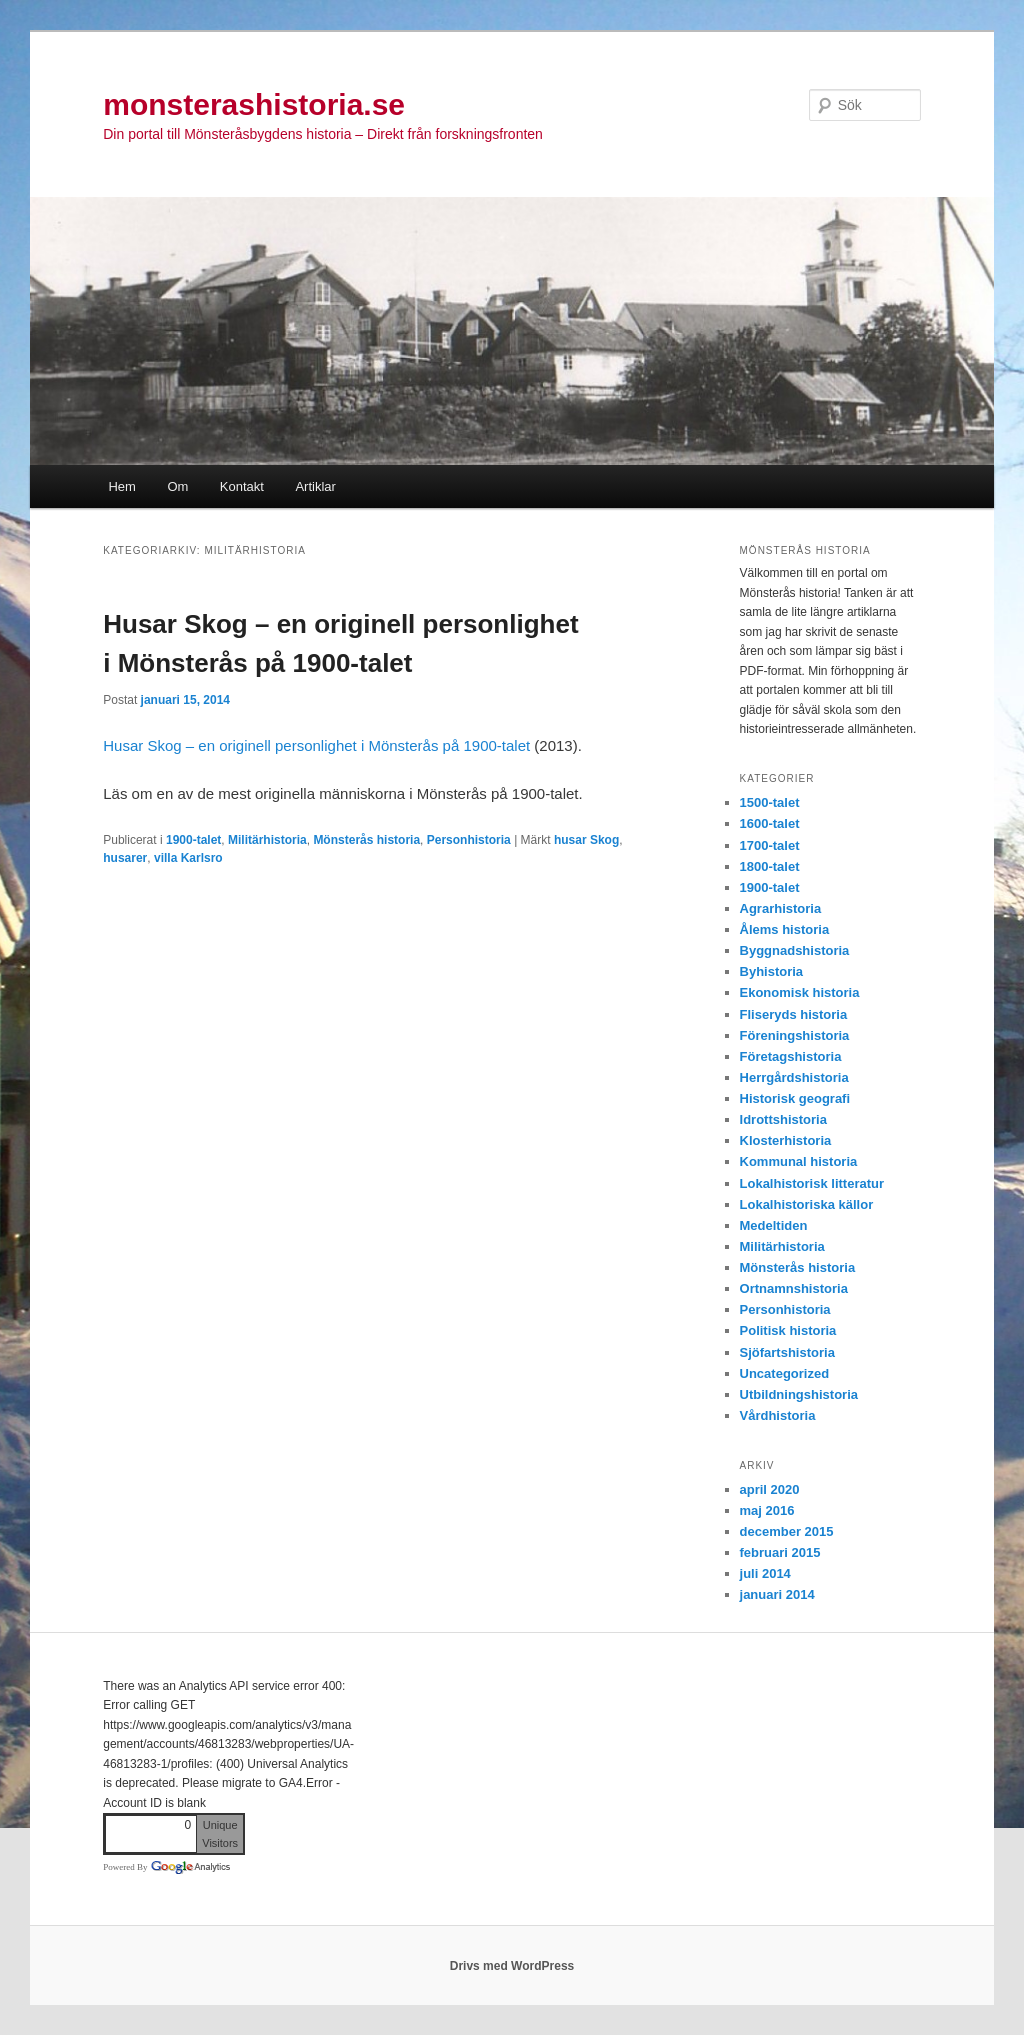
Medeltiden (774, 1225)
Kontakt (242, 486)
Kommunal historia (799, 1161)
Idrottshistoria (783, 1119)
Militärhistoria (267, 840)
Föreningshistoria (795, 1035)
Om (177, 486)
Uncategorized (785, 1373)
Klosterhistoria (786, 1140)
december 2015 (787, 1531)
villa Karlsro (188, 858)
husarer (125, 858)
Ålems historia (785, 929)
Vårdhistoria (778, 1415)
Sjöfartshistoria (787, 1352)
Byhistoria (772, 971)
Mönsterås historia (366, 840)
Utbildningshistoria (799, 1394)
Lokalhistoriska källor (807, 1204)
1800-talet (770, 866)
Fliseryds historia (794, 1014)
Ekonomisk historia (800, 992)
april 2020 (770, 1489)
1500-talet (770, 802)
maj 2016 (767, 1510)
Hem (121, 486)
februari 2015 (780, 1552)
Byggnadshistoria (795, 950)
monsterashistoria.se (254, 104)
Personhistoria (469, 840)
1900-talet (193, 840)
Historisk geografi (795, 1098)
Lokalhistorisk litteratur (812, 1183)
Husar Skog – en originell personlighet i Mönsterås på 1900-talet (318, 745)
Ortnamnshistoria (794, 1288)
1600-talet (770, 823)
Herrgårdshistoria (794, 1077)
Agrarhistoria (781, 908)
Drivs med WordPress (512, 1966)
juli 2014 (765, 1573)
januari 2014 (777, 1594)
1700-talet (770, 845)
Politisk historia (788, 1330)
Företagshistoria (791, 1056)
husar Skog (586, 840)
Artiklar (315, 486)
